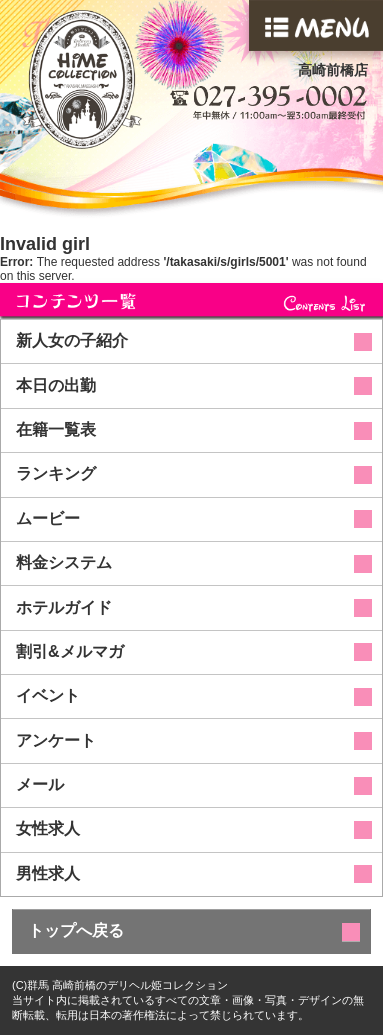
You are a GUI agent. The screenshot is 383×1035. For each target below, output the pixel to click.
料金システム (64, 562)
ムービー (48, 518)
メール (40, 784)
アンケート (56, 740)
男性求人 (48, 873)
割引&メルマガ (70, 651)
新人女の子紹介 (72, 340)
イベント (48, 695)
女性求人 (48, 828)
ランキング (56, 473)
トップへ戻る (76, 930)
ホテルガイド (64, 607)
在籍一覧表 (56, 429)
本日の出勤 (56, 385)
